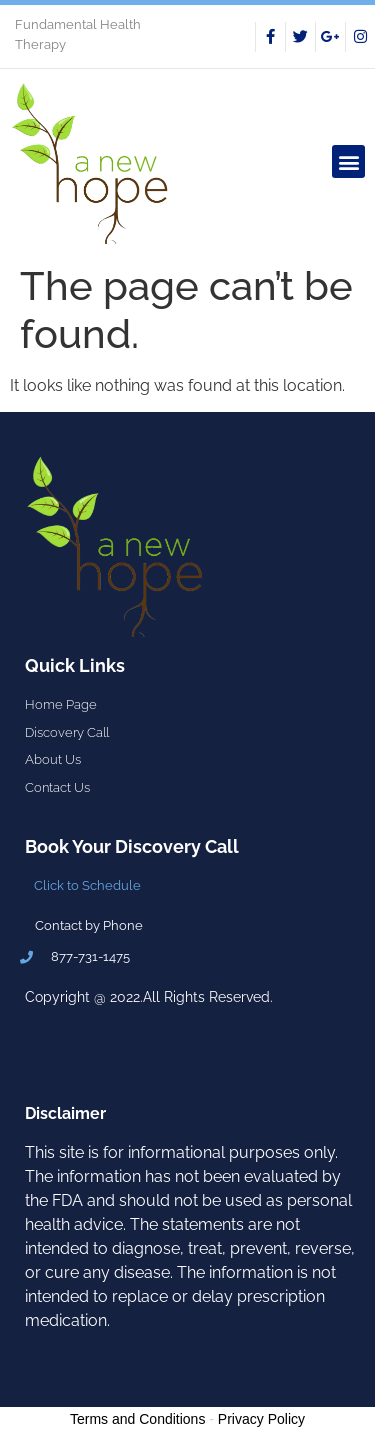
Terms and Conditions (137, 1419)
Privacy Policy (261, 1419)
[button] (348, 161)
